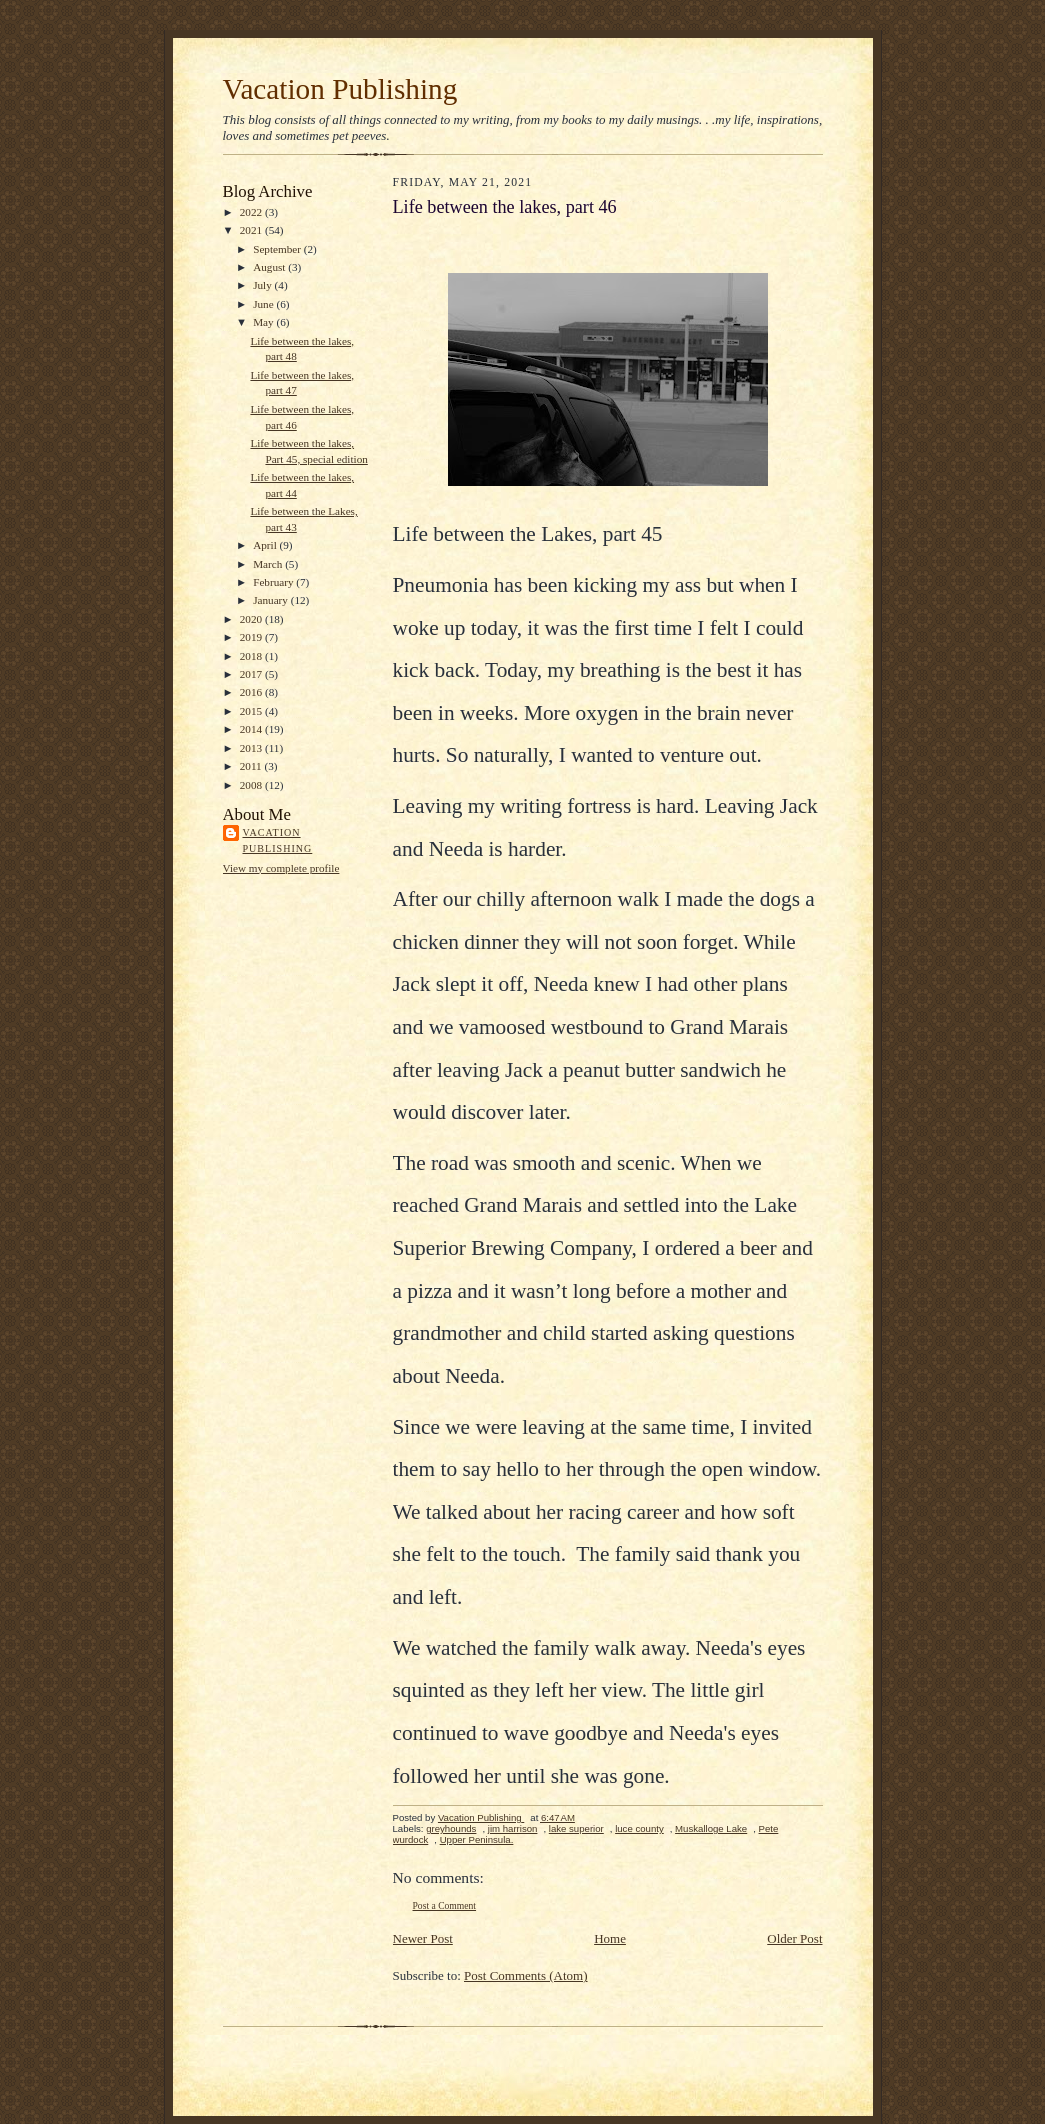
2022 (252, 212)
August (270, 267)
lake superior (576, 1828)
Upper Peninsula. (477, 1839)
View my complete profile (281, 868)
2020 (252, 619)
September (278, 249)
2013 (252, 748)
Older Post (794, 1938)
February (274, 582)
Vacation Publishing (340, 89)
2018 (252, 656)
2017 (252, 674)
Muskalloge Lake (711, 1828)
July (263, 285)
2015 (252, 711)
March (269, 564)
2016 (252, 692)
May (264, 322)
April (266, 545)
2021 (252, 230)
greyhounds (451, 1828)
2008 (252, 785)
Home (610, 1938)
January (272, 600)
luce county (639, 1828)
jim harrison (513, 1828)
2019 (252, 637)
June (264, 304)
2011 (252, 766)
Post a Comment (445, 1905)
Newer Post (423, 1938)
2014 (252, 729)
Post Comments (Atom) (526, 1975)
